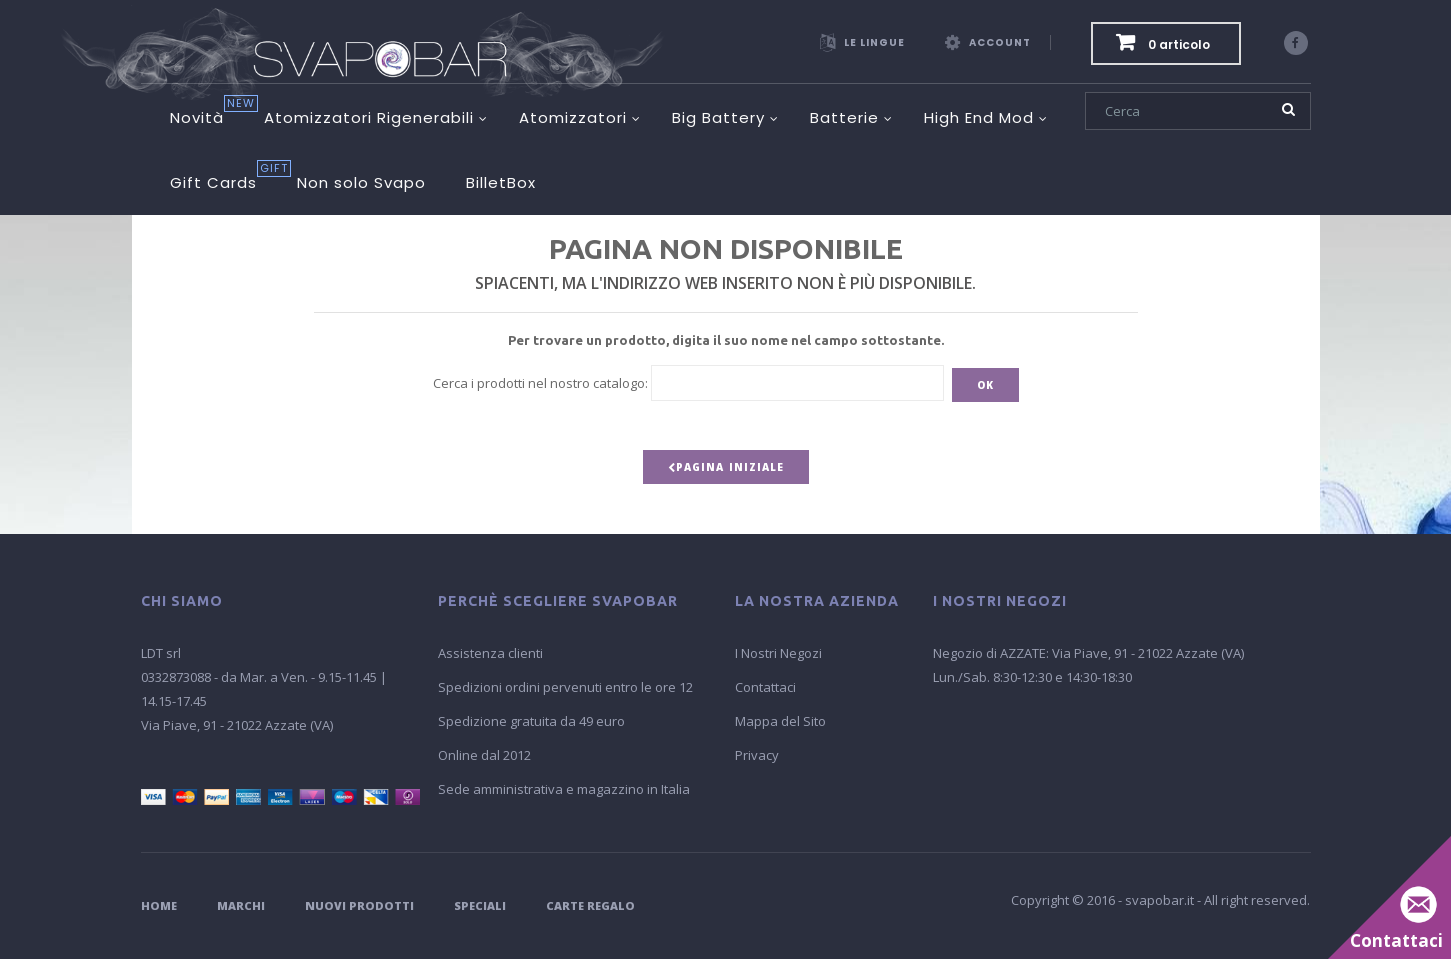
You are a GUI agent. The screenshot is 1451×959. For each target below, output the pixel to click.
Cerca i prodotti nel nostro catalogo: (540, 383)
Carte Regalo (590, 905)
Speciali (480, 905)
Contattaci (765, 687)
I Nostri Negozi (778, 653)
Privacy (757, 755)
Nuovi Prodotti (359, 905)
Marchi (241, 905)
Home (159, 905)
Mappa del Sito (780, 721)
